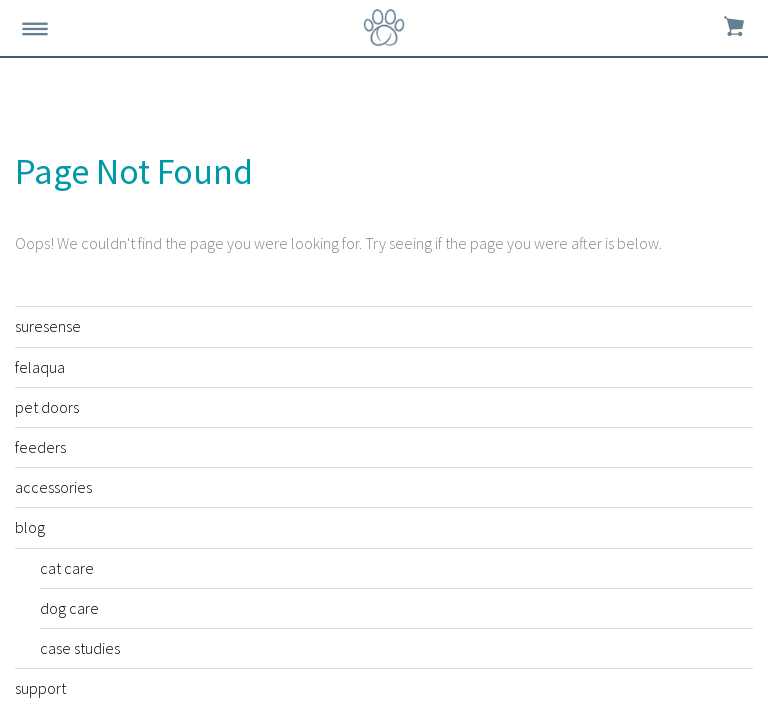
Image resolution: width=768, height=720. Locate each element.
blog (30, 527)
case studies (80, 648)
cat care (67, 568)
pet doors (47, 407)
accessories (53, 487)
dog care (69, 608)
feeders (40, 447)
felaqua (40, 367)
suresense (48, 326)
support (40, 688)
